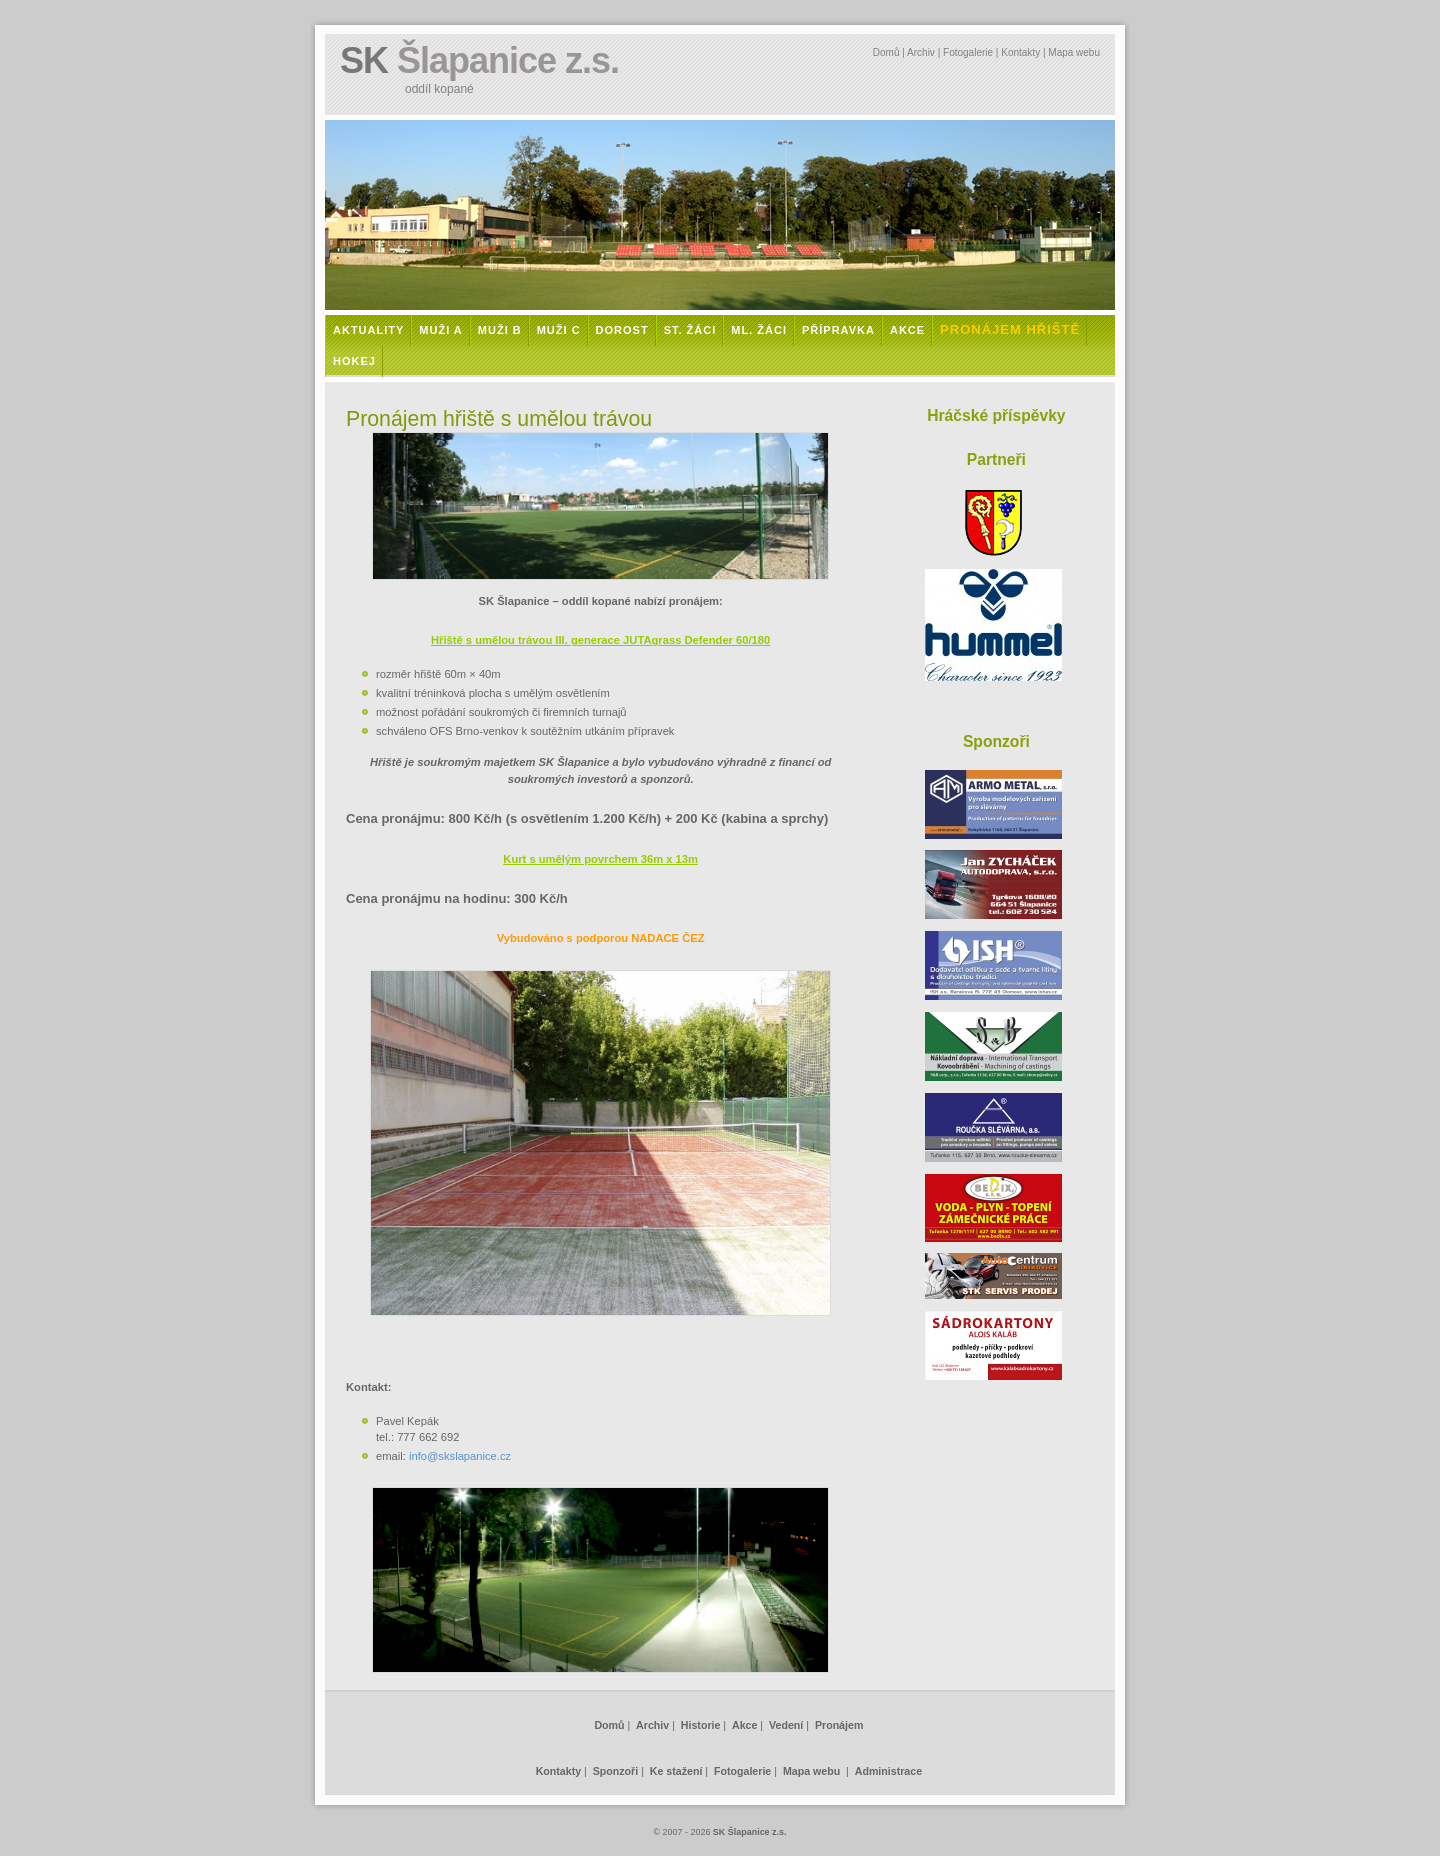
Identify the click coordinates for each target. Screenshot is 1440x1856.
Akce (907, 330)
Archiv (921, 52)
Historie (701, 1725)
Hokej (354, 361)
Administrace (888, 1771)
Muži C (559, 330)
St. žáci (690, 330)
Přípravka (838, 330)
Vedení (786, 1725)
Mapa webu (1074, 52)
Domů (886, 52)
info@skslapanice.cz (460, 1456)
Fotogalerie (968, 52)
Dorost (622, 330)
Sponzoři (615, 1771)
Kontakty (1020, 52)
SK (479, 60)
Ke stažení (676, 1771)
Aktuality (368, 330)
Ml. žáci (759, 330)
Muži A (440, 330)
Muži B (500, 330)
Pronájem (839, 1725)
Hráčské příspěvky (996, 415)
